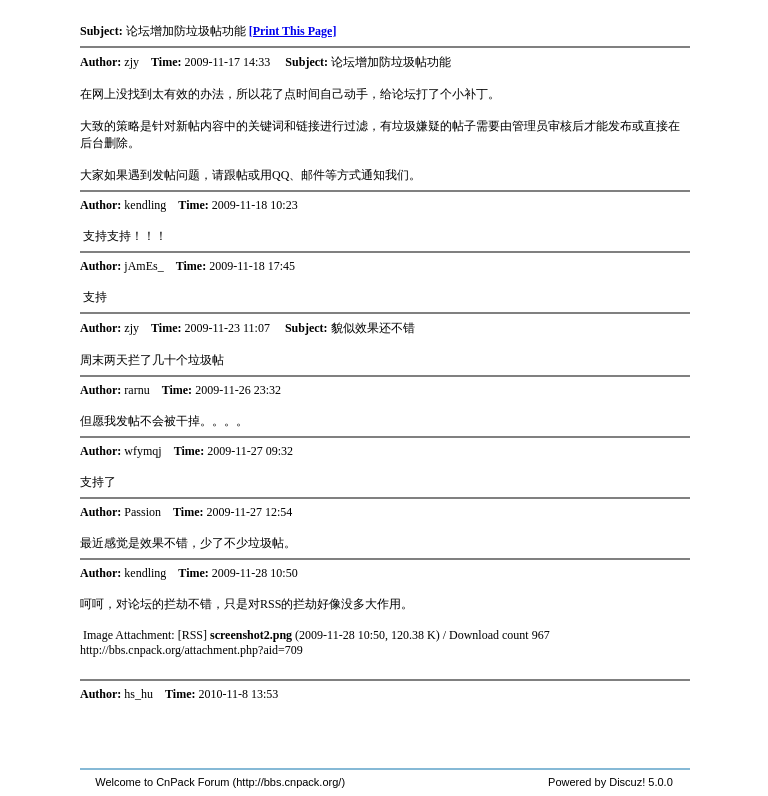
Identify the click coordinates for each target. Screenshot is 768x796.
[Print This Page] (293, 31)
